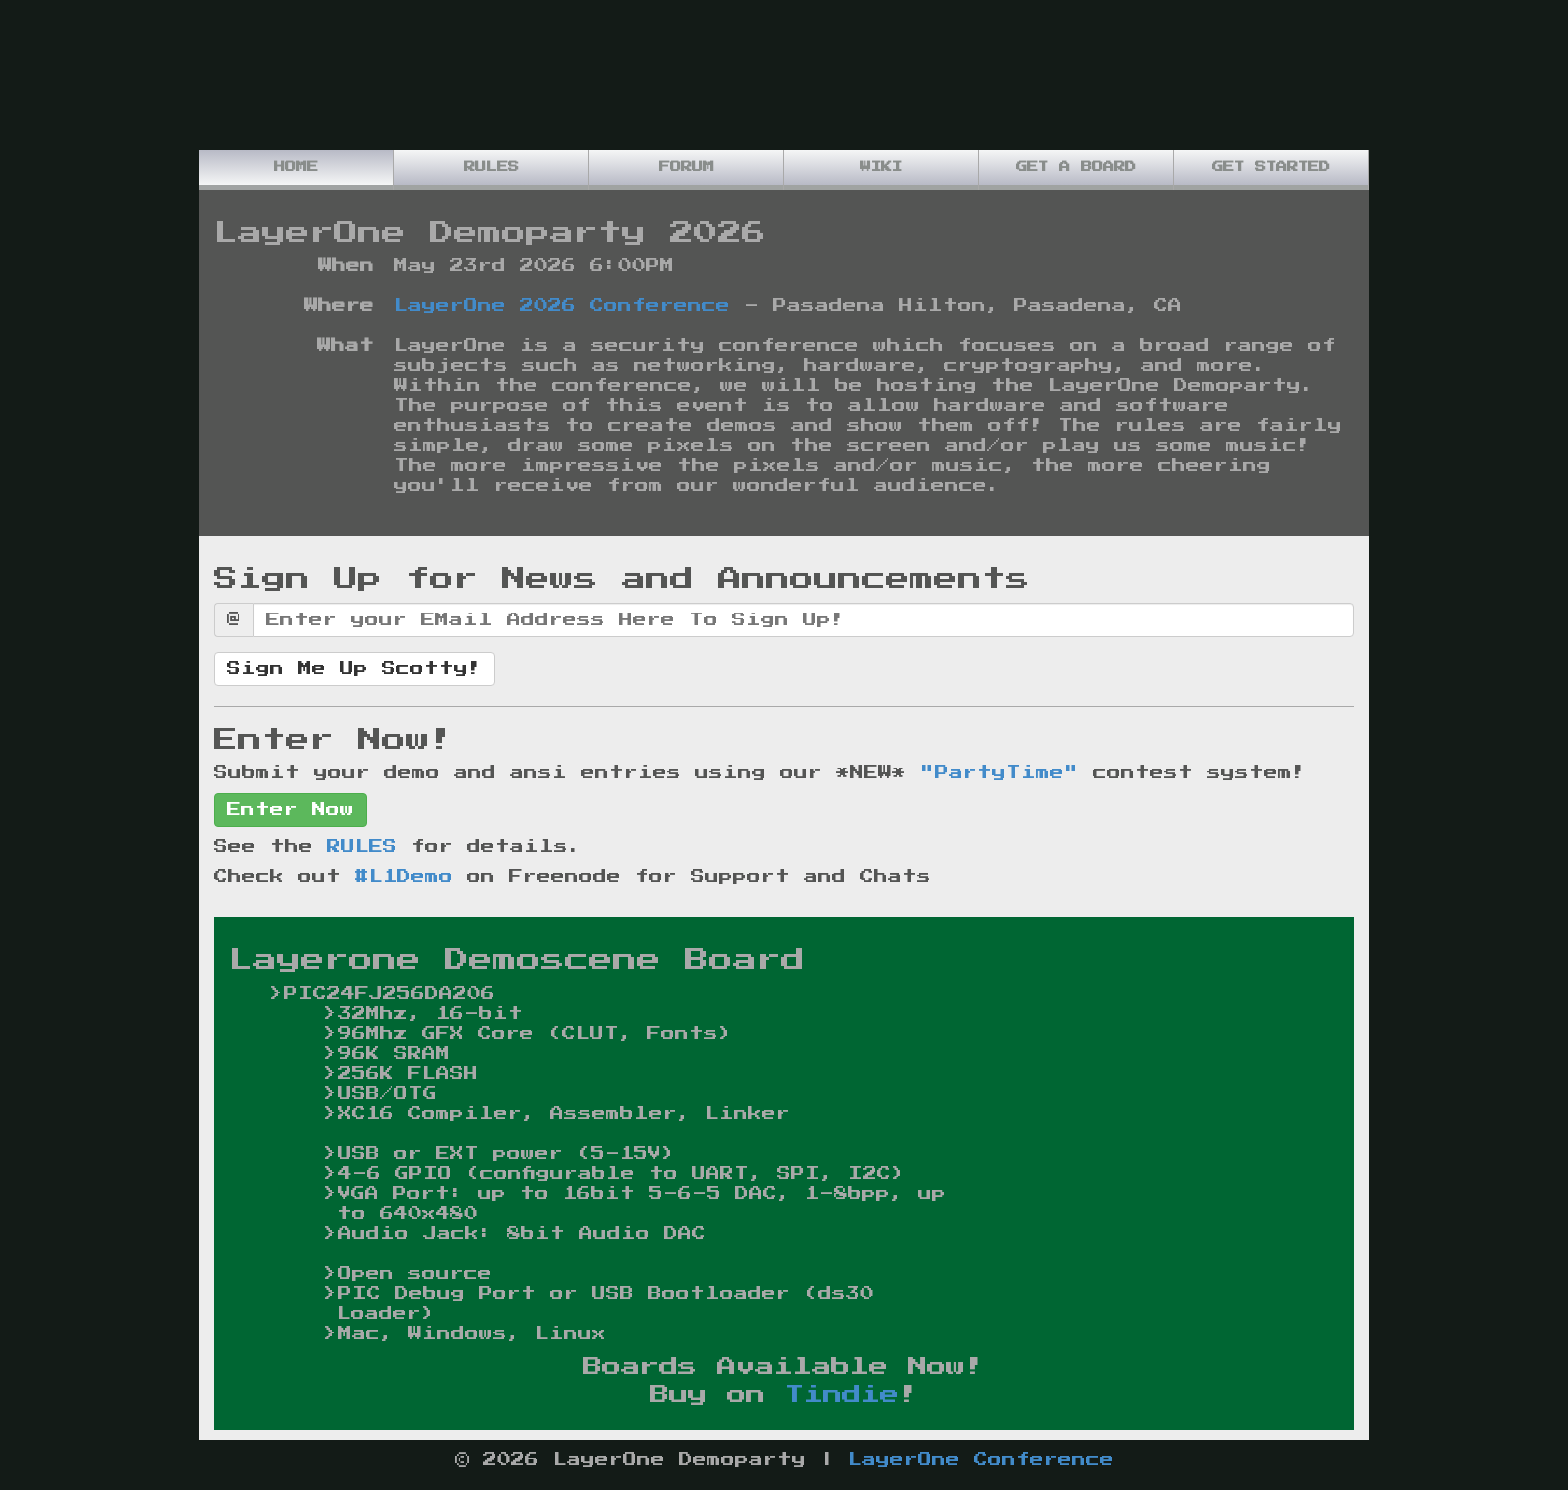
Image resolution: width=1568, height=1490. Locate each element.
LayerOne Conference (981, 1460)
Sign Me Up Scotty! (354, 669)
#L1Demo (404, 877)
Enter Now (290, 810)
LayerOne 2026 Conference (562, 306)
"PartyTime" (999, 773)
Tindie (842, 1395)
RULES (362, 847)
